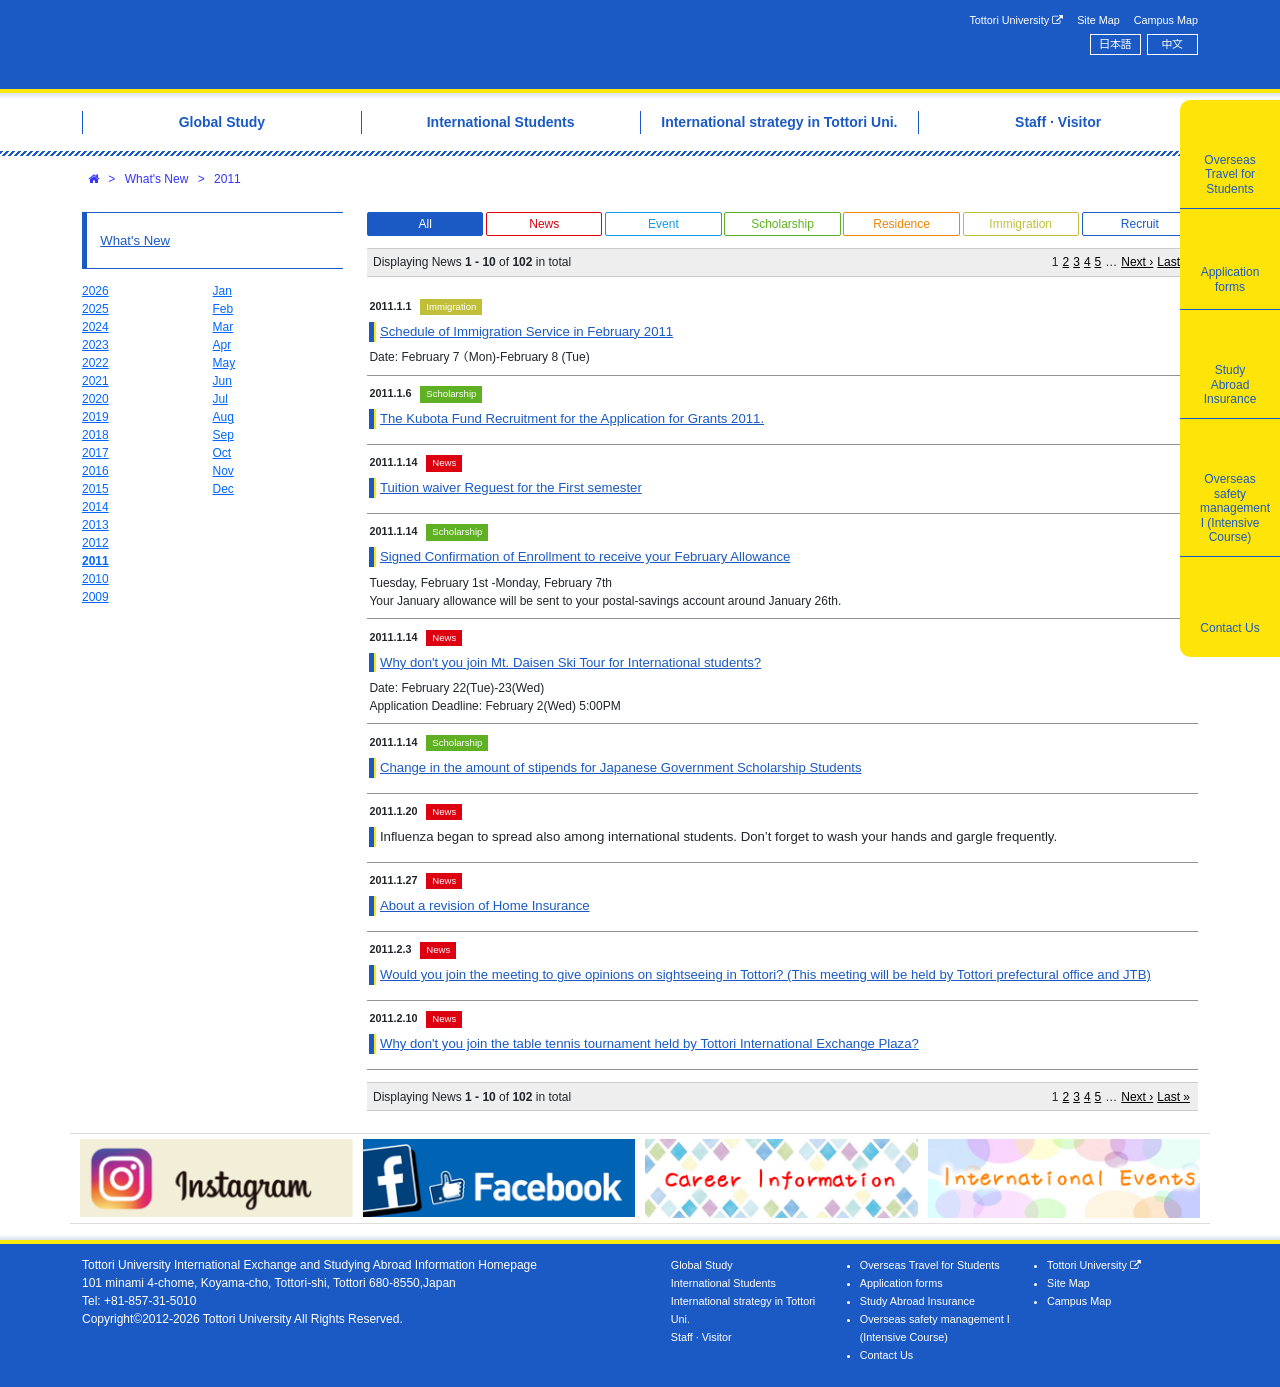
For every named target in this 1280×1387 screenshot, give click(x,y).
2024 (95, 327)
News (544, 224)
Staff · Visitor (701, 1337)
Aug (223, 417)
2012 (95, 543)
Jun (222, 381)
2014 (95, 507)
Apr (222, 345)
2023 (95, 345)
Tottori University (1016, 20)
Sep (223, 435)
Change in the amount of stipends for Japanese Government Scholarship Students (621, 767)
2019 (95, 417)
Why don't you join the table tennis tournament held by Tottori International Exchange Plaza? (649, 1043)
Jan (222, 291)
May (224, 363)
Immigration (1020, 224)
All (424, 224)
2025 (95, 309)
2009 (95, 597)
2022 (95, 363)
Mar (223, 327)
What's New (157, 179)
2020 (95, 399)
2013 (95, 525)
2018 (95, 435)
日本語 (1115, 44)
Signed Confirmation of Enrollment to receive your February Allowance (585, 556)
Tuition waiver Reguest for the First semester (511, 487)
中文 (1173, 44)
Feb (223, 309)
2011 (227, 179)
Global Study (702, 1265)
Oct (222, 453)
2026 (95, 291)
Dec (223, 489)
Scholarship (782, 224)
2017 (95, 453)
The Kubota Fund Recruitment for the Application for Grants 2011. (572, 418)
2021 (95, 381)
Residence (901, 224)
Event (663, 224)
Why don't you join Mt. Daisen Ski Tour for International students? (570, 662)
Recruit (1140, 224)
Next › (1137, 262)
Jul (220, 399)
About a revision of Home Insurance (485, 905)
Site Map (1098, 20)
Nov (223, 471)
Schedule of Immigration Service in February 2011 (526, 331)
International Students (723, 1283)
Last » (1173, 262)
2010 (95, 579)
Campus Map (1166, 20)
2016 (95, 471)
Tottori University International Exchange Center (363, 44)
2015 (95, 489)
